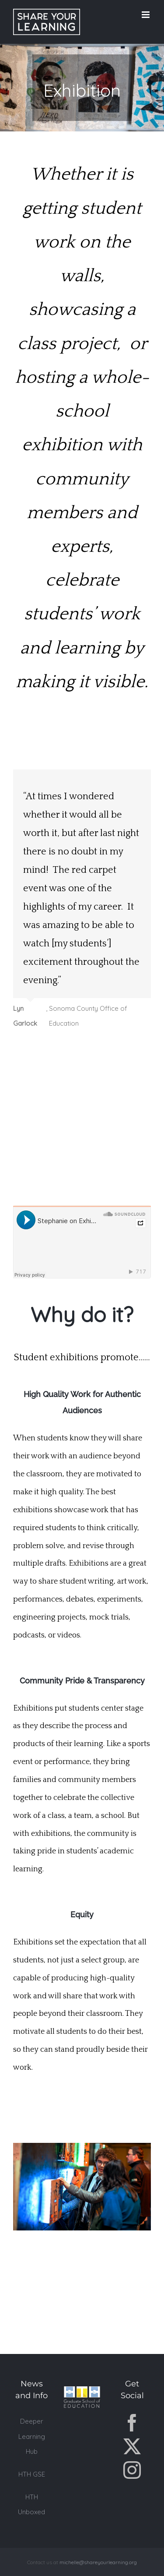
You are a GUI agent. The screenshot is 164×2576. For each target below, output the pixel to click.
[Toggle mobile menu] (146, 14)
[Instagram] (132, 2470)
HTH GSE (31, 2474)
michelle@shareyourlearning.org (98, 2562)
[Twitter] (132, 2446)
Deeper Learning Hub (31, 2436)
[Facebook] (132, 2422)
